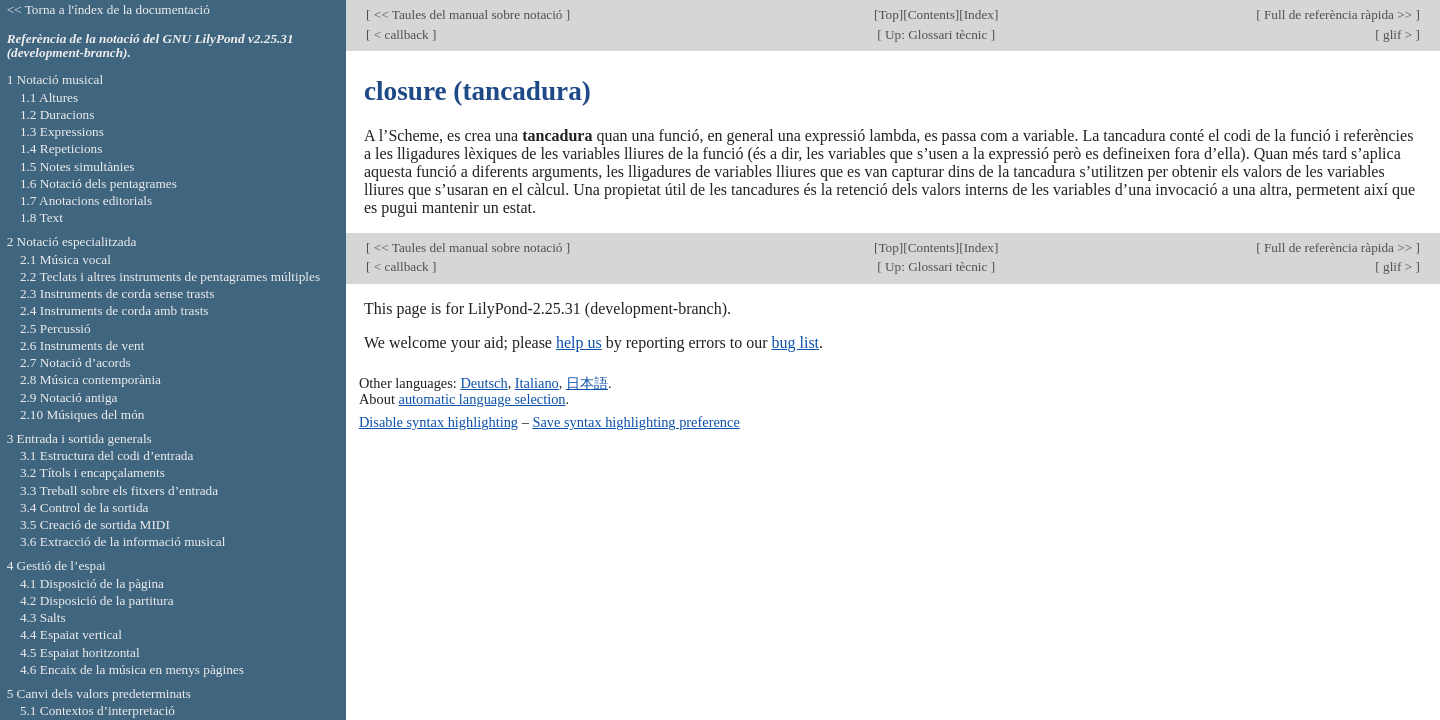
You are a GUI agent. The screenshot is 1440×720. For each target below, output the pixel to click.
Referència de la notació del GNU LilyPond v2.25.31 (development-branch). (150, 46)
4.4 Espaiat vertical (71, 634)
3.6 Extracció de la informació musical (123, 541)
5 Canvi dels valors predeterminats (99, 693)
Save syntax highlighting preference (635, 422)
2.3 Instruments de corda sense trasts (117, 293)
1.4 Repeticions (61, 148)
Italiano (537, 383)
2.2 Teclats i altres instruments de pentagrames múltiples (170, 276)
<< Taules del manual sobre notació (467, 14)
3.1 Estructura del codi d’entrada (107, 455)
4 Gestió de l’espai (56, 565)
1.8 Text (41, 217)
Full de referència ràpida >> (1338, 14)
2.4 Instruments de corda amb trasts (114, 310)
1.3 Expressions (62, 131)
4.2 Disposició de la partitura (97, 600)
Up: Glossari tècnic (936, 34)
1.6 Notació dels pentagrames (98, 183)
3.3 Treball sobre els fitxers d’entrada (119, 490)
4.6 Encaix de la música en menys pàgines (132, 669)
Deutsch (483, 383)
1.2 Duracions (57, 114)
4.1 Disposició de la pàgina (92, 583)
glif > (1398, 34)
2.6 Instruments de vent (82, 345)
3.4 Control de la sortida (84, 507)
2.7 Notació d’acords (75, 362)
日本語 (587, 383)
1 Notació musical (55, 79)
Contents (931, 14)
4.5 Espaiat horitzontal (80, 652)
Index (979, 14)
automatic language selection (482, 399)
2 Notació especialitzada (72, 241)
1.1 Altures (49, 97)
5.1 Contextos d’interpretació (97, 710)
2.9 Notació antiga (69, 397)
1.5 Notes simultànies (77, 166)
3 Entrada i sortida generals (79, 438)
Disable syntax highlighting (438, 422)
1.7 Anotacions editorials (86, 200)
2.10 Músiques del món (82, 414)
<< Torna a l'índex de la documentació (108, 9)
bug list (795, 342)
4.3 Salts (43, 617)
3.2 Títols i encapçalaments (92, 472)
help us (579, 342)
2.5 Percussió (55, 328)
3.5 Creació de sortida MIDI (95, 524)
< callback (401, 34)
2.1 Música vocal (65, 259)
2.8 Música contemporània (90, 379)
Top (888, 14)
